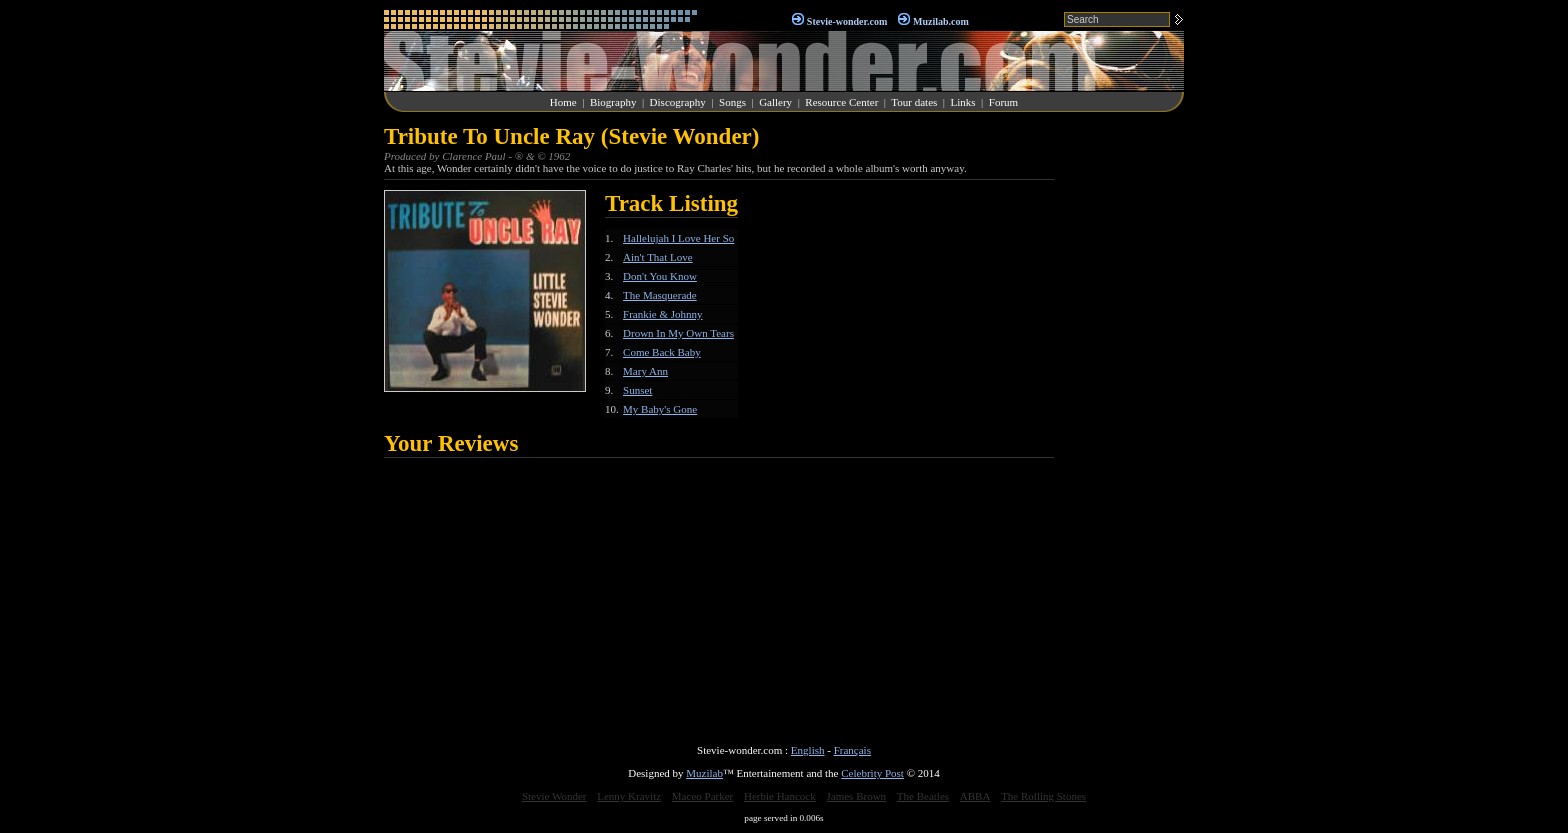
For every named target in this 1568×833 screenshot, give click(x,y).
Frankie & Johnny (662, 314)
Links (963, 102)
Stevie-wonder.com (847, 21)
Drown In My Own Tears (678, 333)
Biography (613, 102)
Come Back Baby (662, 352)
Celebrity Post (872, 773)
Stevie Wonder (554, 796)
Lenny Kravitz (629, 796)
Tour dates (914, 102)
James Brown (857, 796)
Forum (1003, 102)
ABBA (975, 796)
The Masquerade (660, 295)
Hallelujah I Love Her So (678, 238)
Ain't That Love (658, 257)
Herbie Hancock (780, 796)
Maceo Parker (702, 796)
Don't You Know (660, 276)
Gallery (775, 102)
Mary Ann (645, 371)
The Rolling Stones (1043, 796)
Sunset (637, 390)
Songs (732, 102)
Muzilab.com (941, 21)
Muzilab (704, 773)
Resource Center (841, 102)
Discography (678, 102)
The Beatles (923, 796)
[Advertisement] (1124, 424)
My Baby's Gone (660, 409)
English (808, 750)
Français (852, 750)
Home (563, 102)
